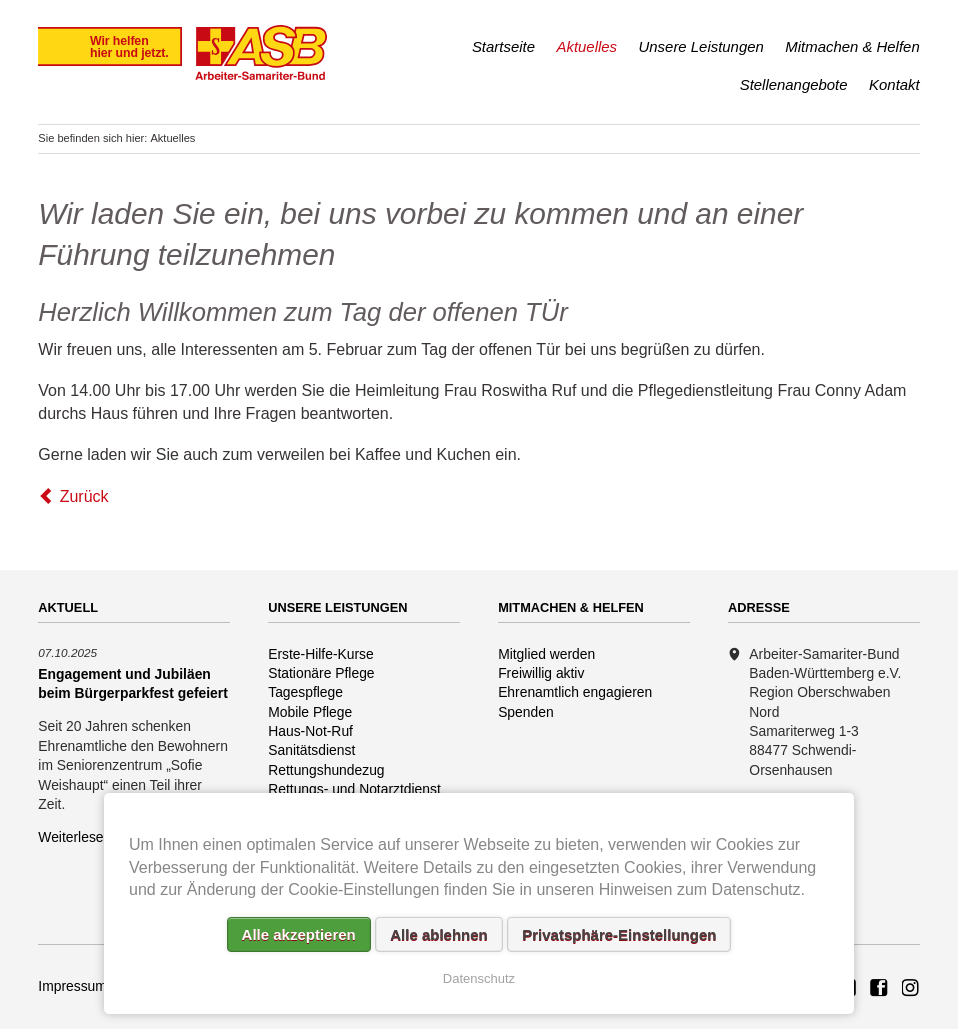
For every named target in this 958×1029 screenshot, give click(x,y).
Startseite (503, 46)
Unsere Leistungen (701, 46)
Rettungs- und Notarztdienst (354, 789)
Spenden (526, 712)
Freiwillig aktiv (541, 673)
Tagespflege (305, 692)
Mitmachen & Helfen (852, 46)
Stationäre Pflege (321, 673)
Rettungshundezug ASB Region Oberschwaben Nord (911, 989)
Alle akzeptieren (299, 934)
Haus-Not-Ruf (310, 731)
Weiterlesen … (83, 837)
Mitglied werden (546, 654)
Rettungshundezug (326, 770)
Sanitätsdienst (311, 750)
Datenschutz (479, 978)
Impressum (72, 986)
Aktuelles (586, 46)
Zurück (84, 496)
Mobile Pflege (310, 712)
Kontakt (894, 84)
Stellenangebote (794, 84)
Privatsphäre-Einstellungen (619, 934)
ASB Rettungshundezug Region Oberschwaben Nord (879, 989)
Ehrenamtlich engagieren (575, 692)
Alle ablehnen (439, 934)
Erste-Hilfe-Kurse (321, 654)
